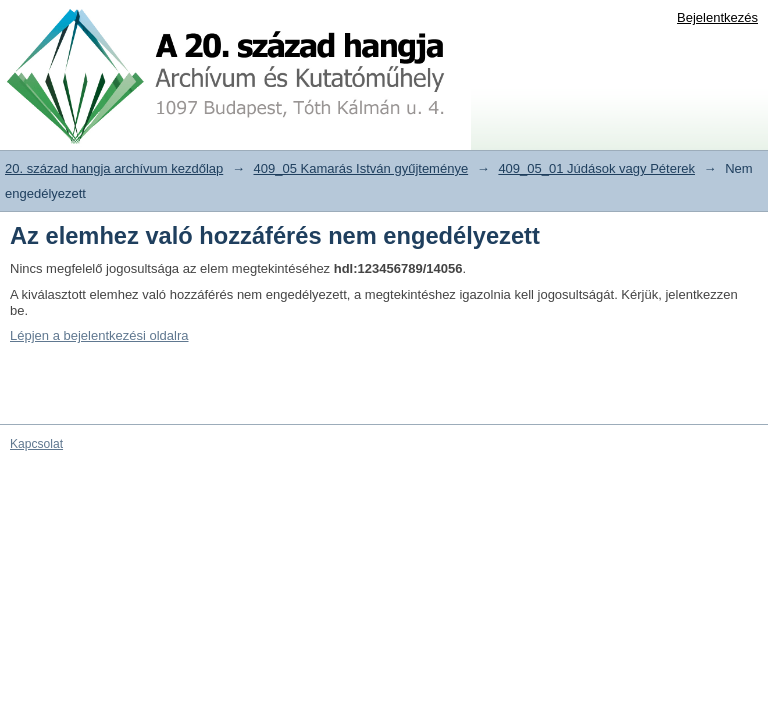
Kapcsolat (36, 444)
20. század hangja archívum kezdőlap (114, 168)
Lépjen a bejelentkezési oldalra (99, 335)
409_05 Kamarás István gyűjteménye (361, 168)
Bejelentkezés (717, 17)
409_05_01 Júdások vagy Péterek (596, 168)
